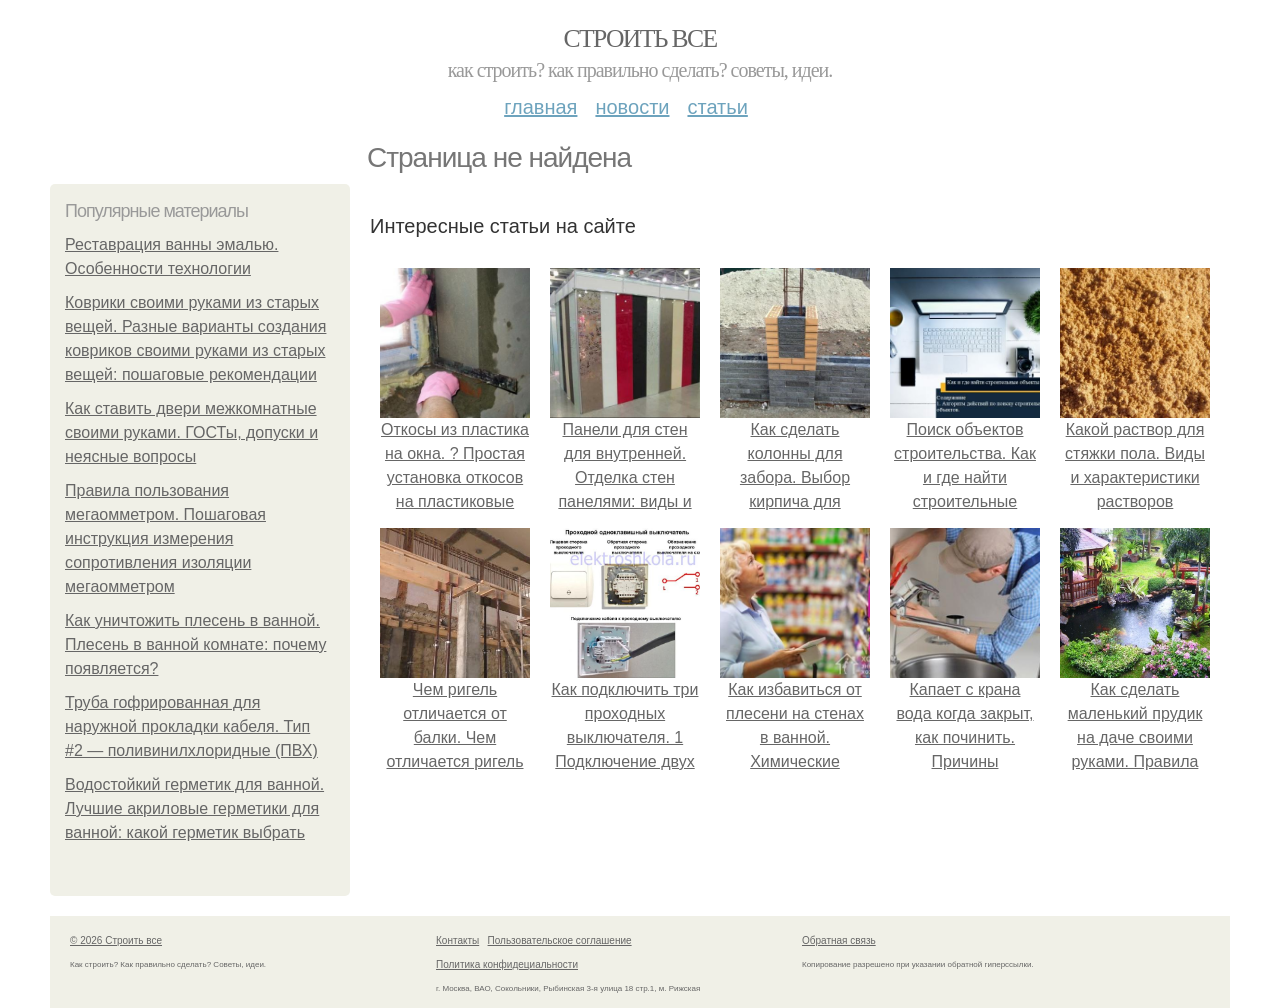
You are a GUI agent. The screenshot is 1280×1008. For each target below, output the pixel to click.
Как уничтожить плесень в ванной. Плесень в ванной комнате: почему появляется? (195, 644)
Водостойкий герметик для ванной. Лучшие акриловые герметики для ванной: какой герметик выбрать (194, 808)
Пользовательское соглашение (560, 940)
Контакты (457, 940)
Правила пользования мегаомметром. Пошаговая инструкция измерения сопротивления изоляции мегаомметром (165, 538)
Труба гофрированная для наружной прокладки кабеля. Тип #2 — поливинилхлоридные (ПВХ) (191, 726)
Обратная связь (839, 940)
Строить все (639, 38)
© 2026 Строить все (116, 940)
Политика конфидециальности (507, 964)
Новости (632, 107)
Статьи (717, 107)
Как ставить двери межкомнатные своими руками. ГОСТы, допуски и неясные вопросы (191, 432)
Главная (540, 107)
